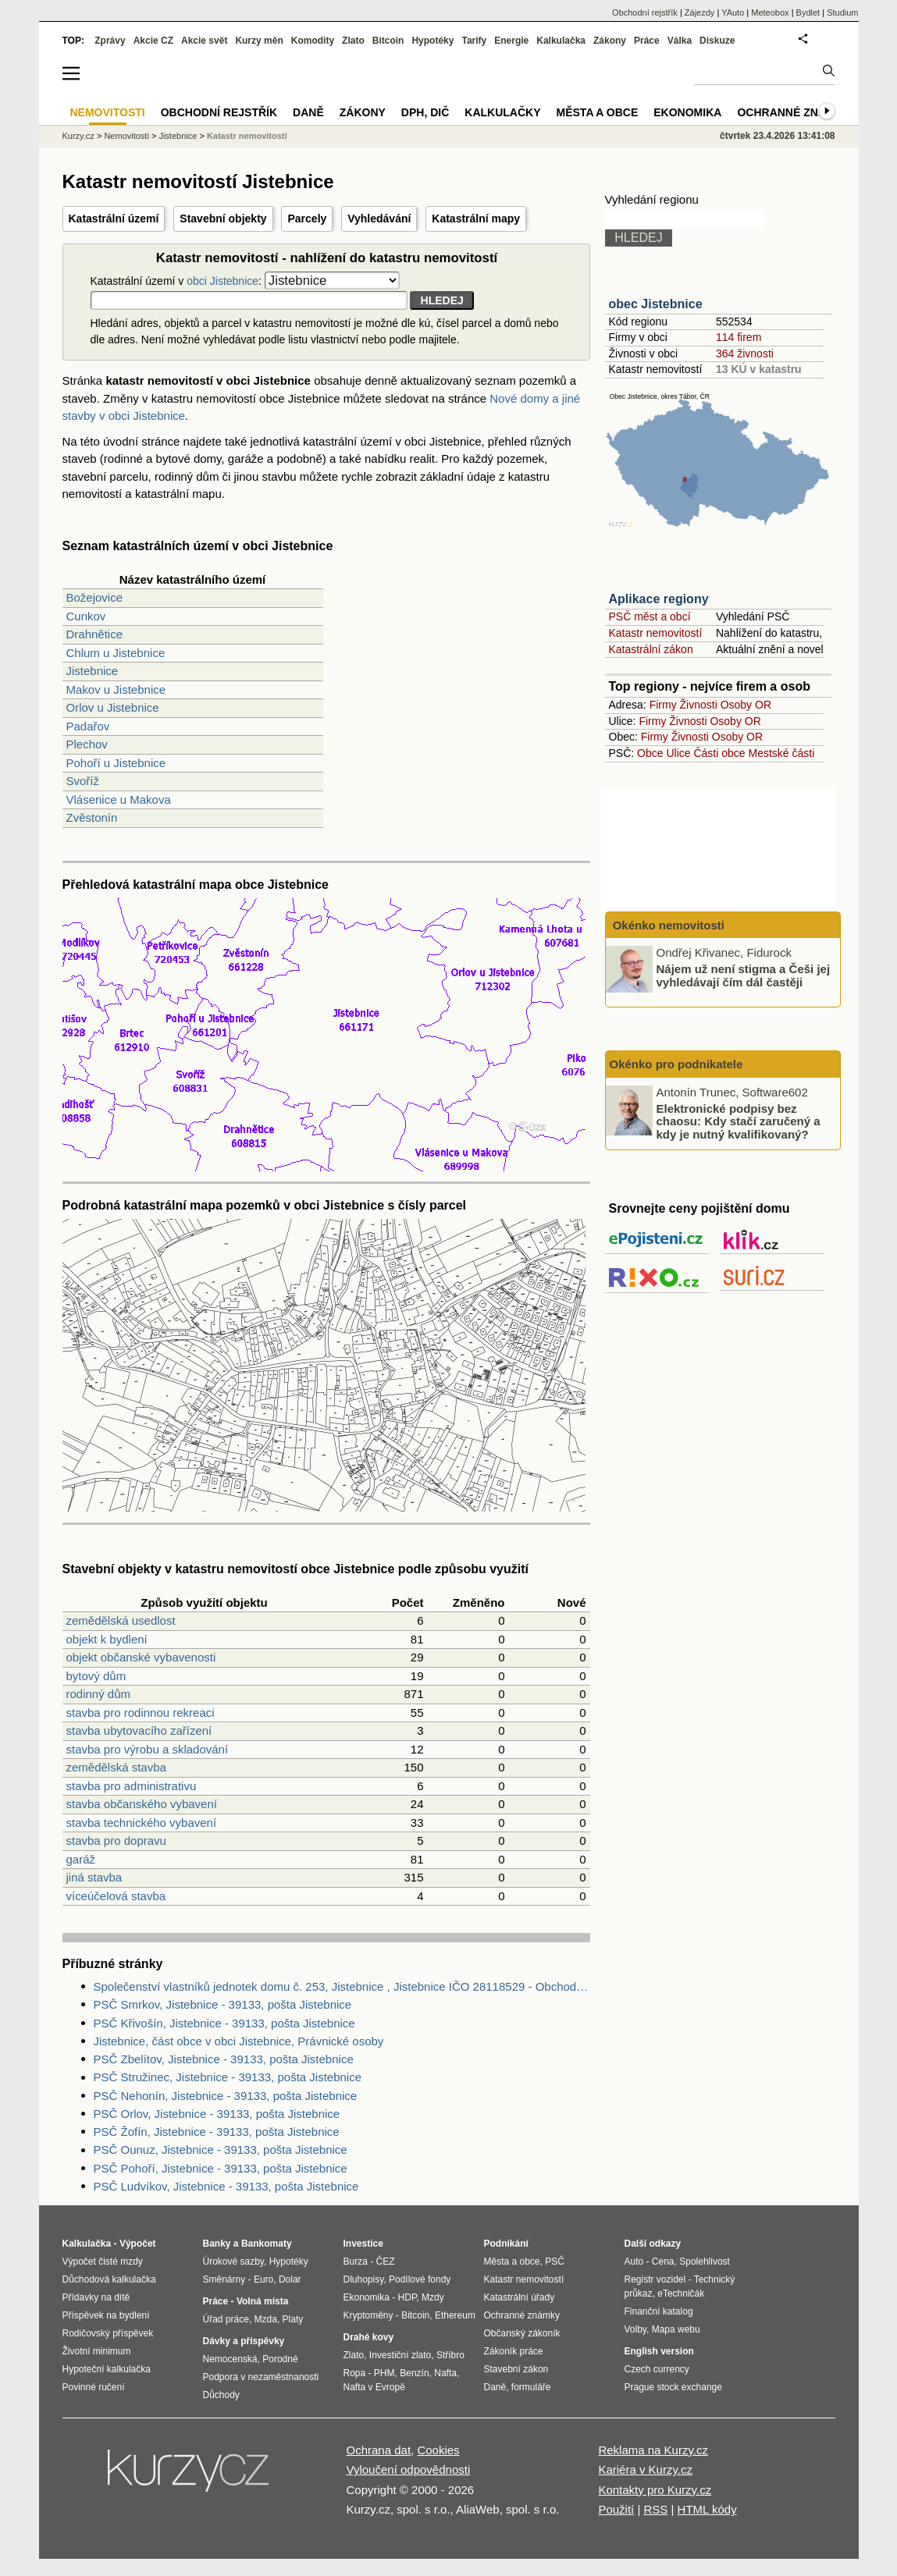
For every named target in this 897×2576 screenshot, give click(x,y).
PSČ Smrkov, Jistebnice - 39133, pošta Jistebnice (223, 2004)
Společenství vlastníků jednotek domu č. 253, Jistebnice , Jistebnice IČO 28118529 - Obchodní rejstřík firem (342, 1986)
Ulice (678, 753)
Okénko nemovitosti (667, 925)
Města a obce (598, 112)
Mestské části (782, 753)
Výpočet (137, 2243)
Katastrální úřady (519, 2297)
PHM (384, 2373)
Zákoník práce (513, 2351)
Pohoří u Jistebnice (116, 762)
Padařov (88, 726)
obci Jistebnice (222, 281)
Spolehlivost (704, 2261)
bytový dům (96, 1675)
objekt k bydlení (107, 1639)
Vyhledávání (379, 218)
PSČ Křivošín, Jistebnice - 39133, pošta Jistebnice (224, 2023)
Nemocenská (230, 2359)
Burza (355, 2261)
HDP (407, 2297)
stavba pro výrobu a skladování (147, 1749)
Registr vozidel (655, 2279)
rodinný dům (98, 1693)
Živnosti (698, 704)
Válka (679, 40)
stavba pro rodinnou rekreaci (140, 1712)
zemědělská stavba (116, 1767)
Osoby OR (746, 704)
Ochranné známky (793, 112)
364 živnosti (745, 353)
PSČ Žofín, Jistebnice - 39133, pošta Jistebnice (217, 2131)
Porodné (279, 2359)
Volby (635, 2329)
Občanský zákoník (522, 2333)
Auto (634, 2261)
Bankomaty (266, 2243)
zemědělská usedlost (121, 1620)
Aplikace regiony (659, 599)
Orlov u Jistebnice (112, 707)
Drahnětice (94, 634)
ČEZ (385, 2261)
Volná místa (262, 2301)
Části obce (719, 753)
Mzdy (433, 2297)
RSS (655, 2509)
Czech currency (657, 2369)
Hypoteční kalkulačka (106, 2369)
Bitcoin (388, 40)
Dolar (290, 2279)
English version (659, 2351)
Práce (647, 40)
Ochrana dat (379, 2450)
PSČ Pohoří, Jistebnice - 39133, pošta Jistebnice (220, 2168)
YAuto (732, 12)
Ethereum (455, 2315)
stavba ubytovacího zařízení (139, 1730)
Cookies (438, 2450)
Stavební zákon (516, 2369)
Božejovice (94, 597)
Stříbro (450, 2355)
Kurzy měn (259, 40)
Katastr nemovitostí (656, 633)
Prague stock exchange (673, 2387)
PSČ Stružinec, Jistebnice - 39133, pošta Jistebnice (228, 2077)
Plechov (87, 744)
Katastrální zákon (651, 649)
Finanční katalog (659, 2311)
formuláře (531, 2387)
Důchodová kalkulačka (109, 2279)
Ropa (354, 2373)
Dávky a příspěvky (244, 2341)
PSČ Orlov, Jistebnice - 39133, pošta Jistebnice (217, 2113)
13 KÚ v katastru (759, 369)
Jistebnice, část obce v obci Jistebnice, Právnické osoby (239, 2041)
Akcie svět (204, 40)
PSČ (554, 2261)
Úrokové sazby (233, 2261)
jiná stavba (94, 1877)
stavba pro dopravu (116, 1840)
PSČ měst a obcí (650, 616)
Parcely (306, 218)
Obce (650, 753)
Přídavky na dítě (96, 2297)
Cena (663, 2261)
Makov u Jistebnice (116, 689)
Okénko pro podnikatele (676, 1064)
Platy (293, 2319)
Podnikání (506, 2243)
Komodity (312, 40)
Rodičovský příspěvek (108, 2333)
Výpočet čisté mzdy (102, 2261)
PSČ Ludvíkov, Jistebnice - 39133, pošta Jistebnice (226, 2186)
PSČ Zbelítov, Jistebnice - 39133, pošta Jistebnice (224, 2059)
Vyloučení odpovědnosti (409, 2469)
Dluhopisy (363, 2279)
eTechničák (680, 2293)
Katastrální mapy (476, 218)
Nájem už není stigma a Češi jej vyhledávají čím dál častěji (744, 975)
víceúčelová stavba (116, 1896)
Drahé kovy (368, 2337)
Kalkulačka (561, 40)
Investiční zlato (400, 2355)
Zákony (609, 40)
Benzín (414, 2373)
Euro (263, 2279)
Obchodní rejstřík (645, 12)
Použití (616, 2509)
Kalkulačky (502, 112)
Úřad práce (226, 2319)
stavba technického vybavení (141, 1822)
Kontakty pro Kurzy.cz (654, 2489)
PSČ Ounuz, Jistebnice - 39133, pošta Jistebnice (220, 2149)
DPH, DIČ (425, 112)
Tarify (473, 40)
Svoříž (83, 780)
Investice (363, 2243)
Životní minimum (96, 2351)
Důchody (221, 2394)
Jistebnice (92, 670)
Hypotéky (432, 40)
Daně (308, 112)
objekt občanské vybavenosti (141, 1657)
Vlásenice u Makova (118, 799)
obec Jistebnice (656, 304)
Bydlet (808, 12)
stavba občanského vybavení (141, 1803)
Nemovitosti (126, 135)
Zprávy (109, 40)
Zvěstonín (92, 817)
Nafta (445, 2373)
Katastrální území (114, 218)
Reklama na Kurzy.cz (653, 2450)
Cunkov (86, 616)
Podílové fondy (419, 2279)
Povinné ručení (93, 2387)
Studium (842, 12)
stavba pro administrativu (131, 1786)
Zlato (353, 40)
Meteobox (769, 12)
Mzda (266, 2319)
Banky (217, 2243)
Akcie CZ (153, 40)
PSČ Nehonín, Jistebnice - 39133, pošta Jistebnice (226, 2095)
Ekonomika (687, 112)
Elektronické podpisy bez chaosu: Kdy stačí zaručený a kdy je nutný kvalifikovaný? (738, 1120)
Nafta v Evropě (374, 2387)
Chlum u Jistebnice (116, 652)
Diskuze (717, 40)
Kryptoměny (368, 2315)
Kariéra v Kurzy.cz (645, 2469)
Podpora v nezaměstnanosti (261, 2377)
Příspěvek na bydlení (106, 2315)
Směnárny (224, 2279)
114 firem (738, 337)
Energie (511, 40)
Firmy (663, 704)
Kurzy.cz (78, 135)
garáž (81, 1859)
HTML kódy (707, 2509)
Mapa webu (676, 2329)
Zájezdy (700, 12)
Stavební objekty (223, 218)
